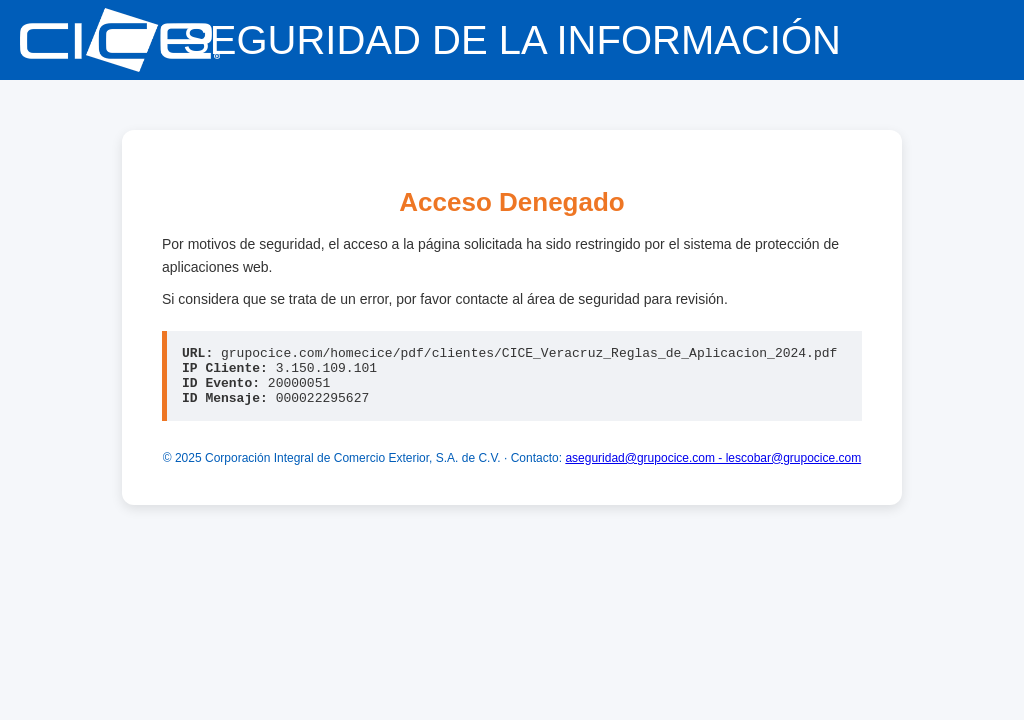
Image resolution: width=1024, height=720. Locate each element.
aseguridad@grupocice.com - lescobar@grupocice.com (713, 470)
